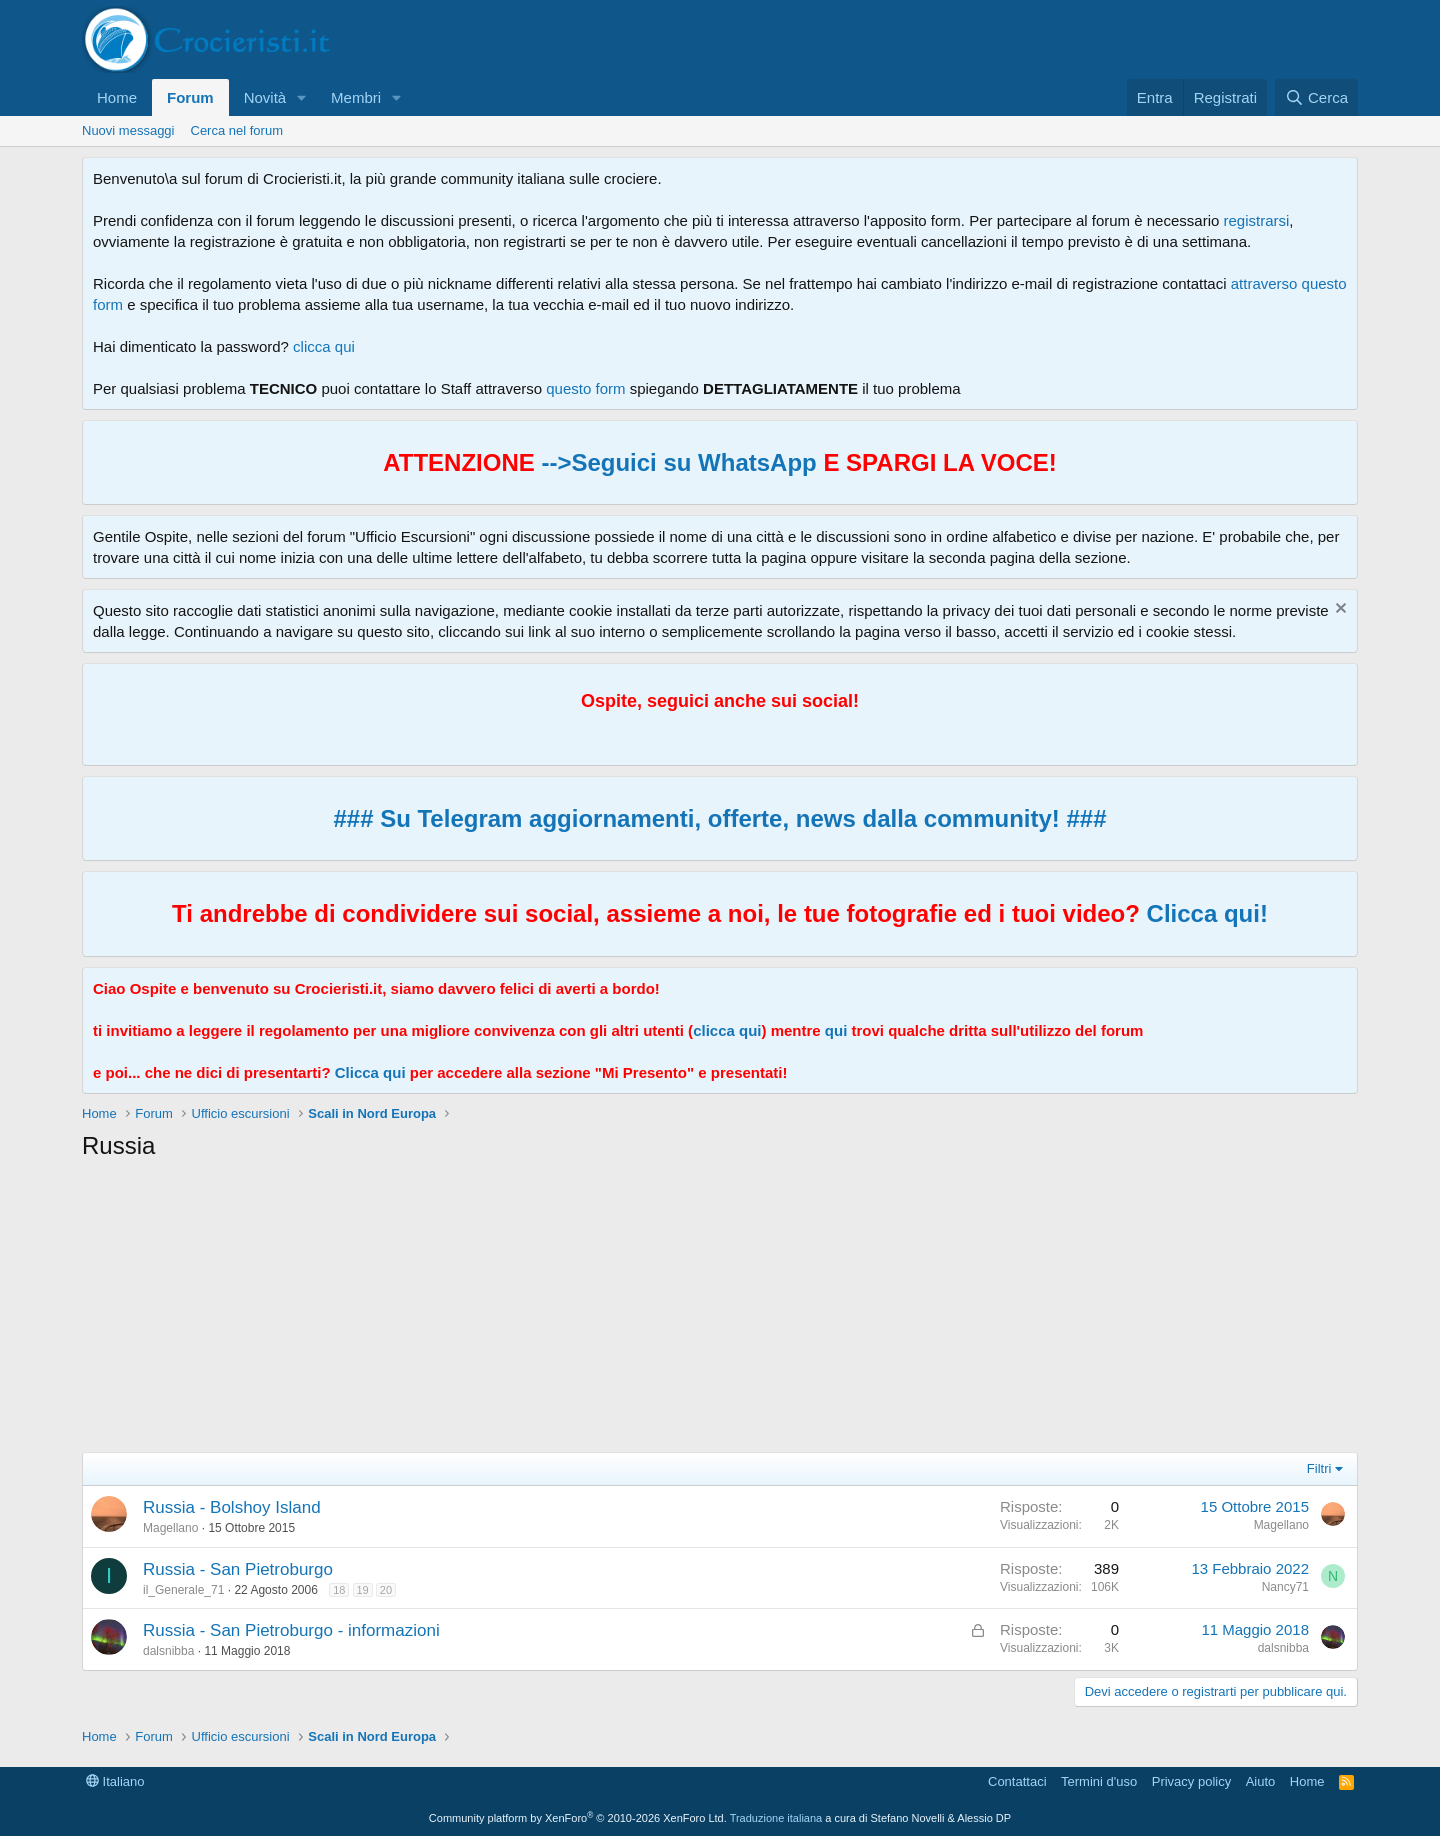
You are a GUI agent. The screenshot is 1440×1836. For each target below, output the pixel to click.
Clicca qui (370, 1072)
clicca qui (324, 346)
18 (339, 1590)
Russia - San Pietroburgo (238, 1569)
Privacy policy (1191, 1781)
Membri (356, 97)
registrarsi (1256, 220)
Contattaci (1017, 1781)
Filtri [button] (1319, 1468)
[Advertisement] (682, 1312)
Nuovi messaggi (128, 130)
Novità (265, 97)
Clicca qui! (1207, 913)
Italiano (115, 1781)
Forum (190, 97)
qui (836, 1030)
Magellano (170, 1528)
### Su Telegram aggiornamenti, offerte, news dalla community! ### (719, 818)
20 (386, 1590)
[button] (302, 97)
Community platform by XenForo (578, 1818)
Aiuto (1261, 1781)
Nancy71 (1285, 1587)
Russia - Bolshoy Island (232, 1507)
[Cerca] (1316, 97)
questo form (585, 388)
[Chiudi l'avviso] (1338, 610)
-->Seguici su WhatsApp (676, 462)
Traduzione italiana (776, 1818)
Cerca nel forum (237, 130)
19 (363, 1590)
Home (117, 97)
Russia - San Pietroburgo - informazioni (291, 1630)
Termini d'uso (1099, 1781)
